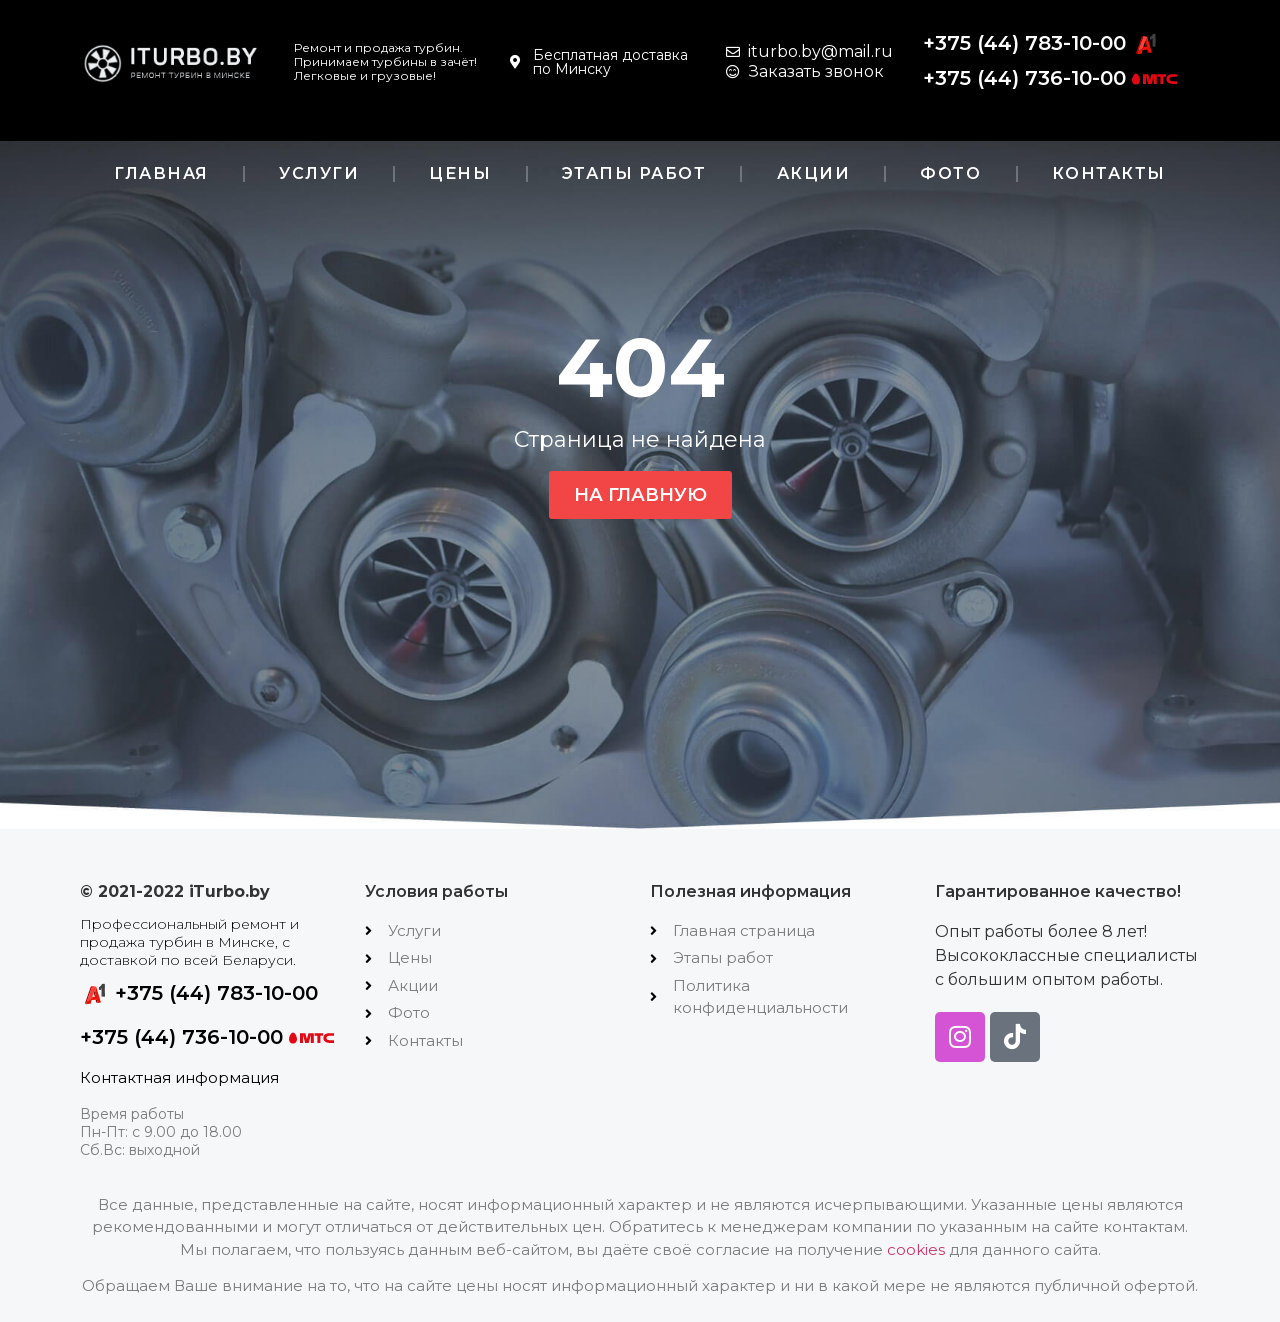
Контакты (1109, 173)
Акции (814, 173)
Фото (950, 173)
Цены (460, 173)
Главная (161, 173)
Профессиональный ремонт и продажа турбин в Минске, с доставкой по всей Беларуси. (189, 942)
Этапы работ (634, 173)
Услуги (319, 173)
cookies (916, 1249)
